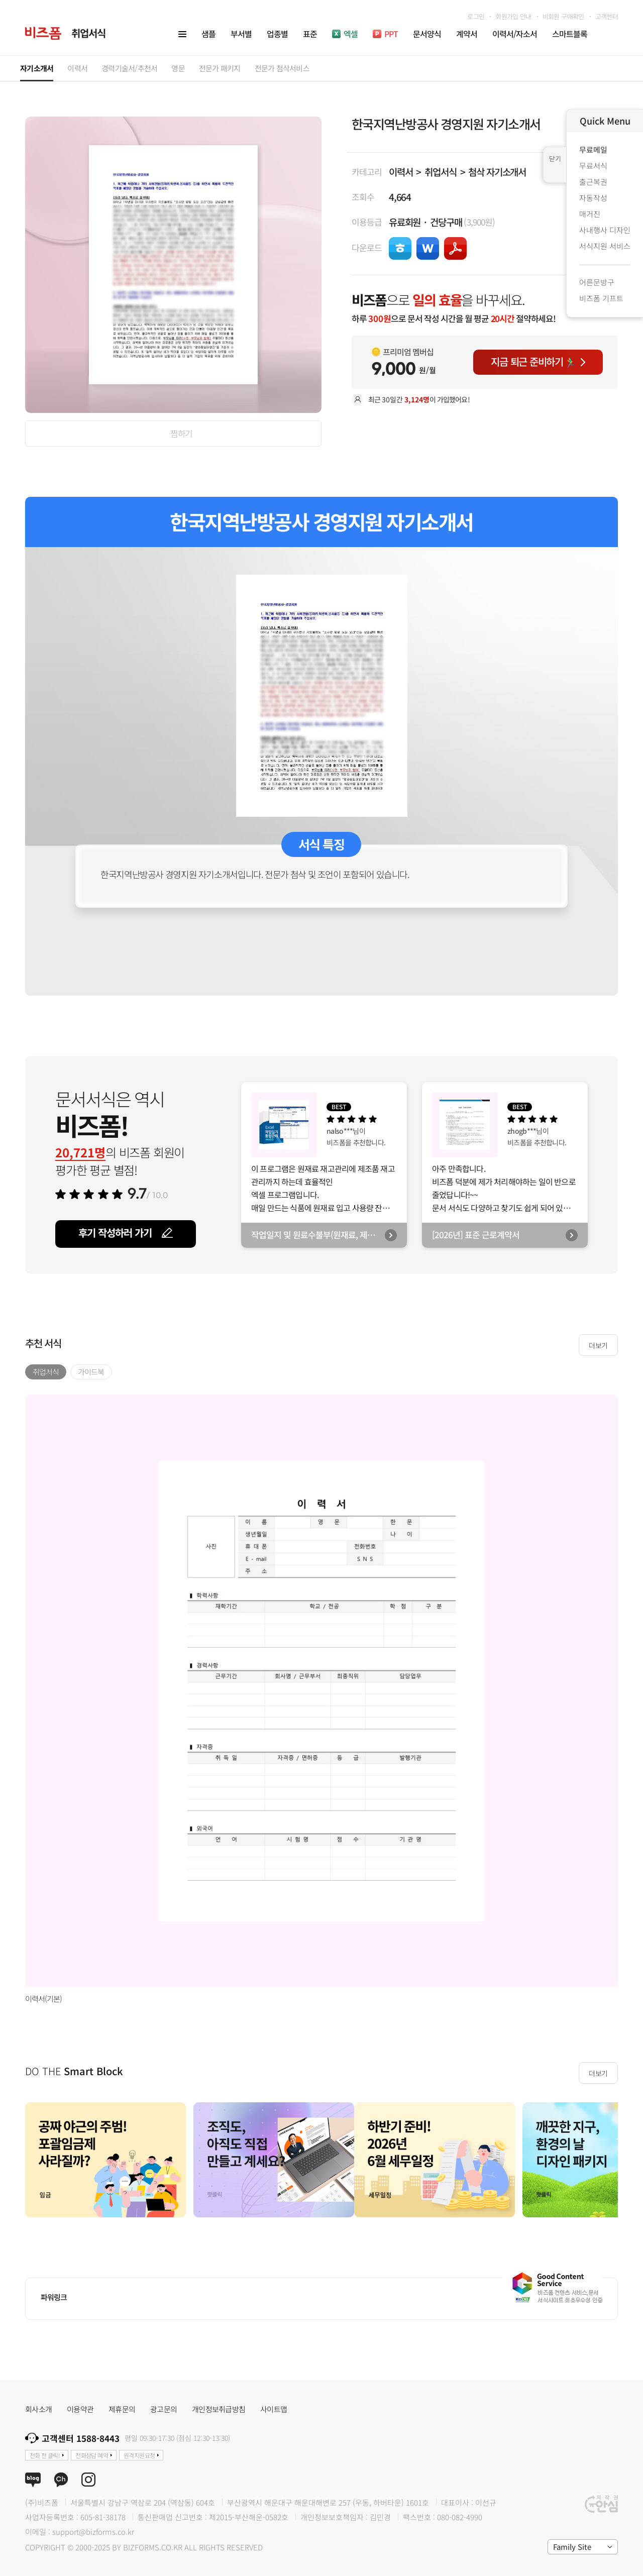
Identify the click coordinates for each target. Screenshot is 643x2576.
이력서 (400, 171)
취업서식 (440, 171)
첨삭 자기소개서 (497, 171)
